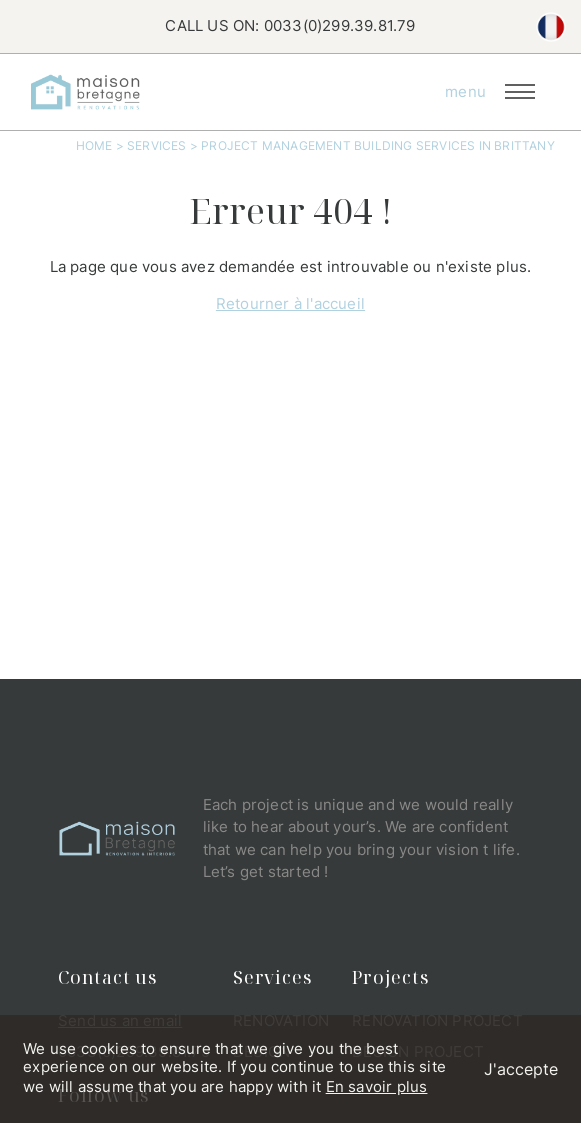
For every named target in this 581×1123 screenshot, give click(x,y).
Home (94, 145)
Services (157, 145)
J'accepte (521, 1069)
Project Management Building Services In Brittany (378, 145)
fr (551, 27)
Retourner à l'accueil (290, 303)
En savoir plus (377, 1086)
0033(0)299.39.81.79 (340, 25)
